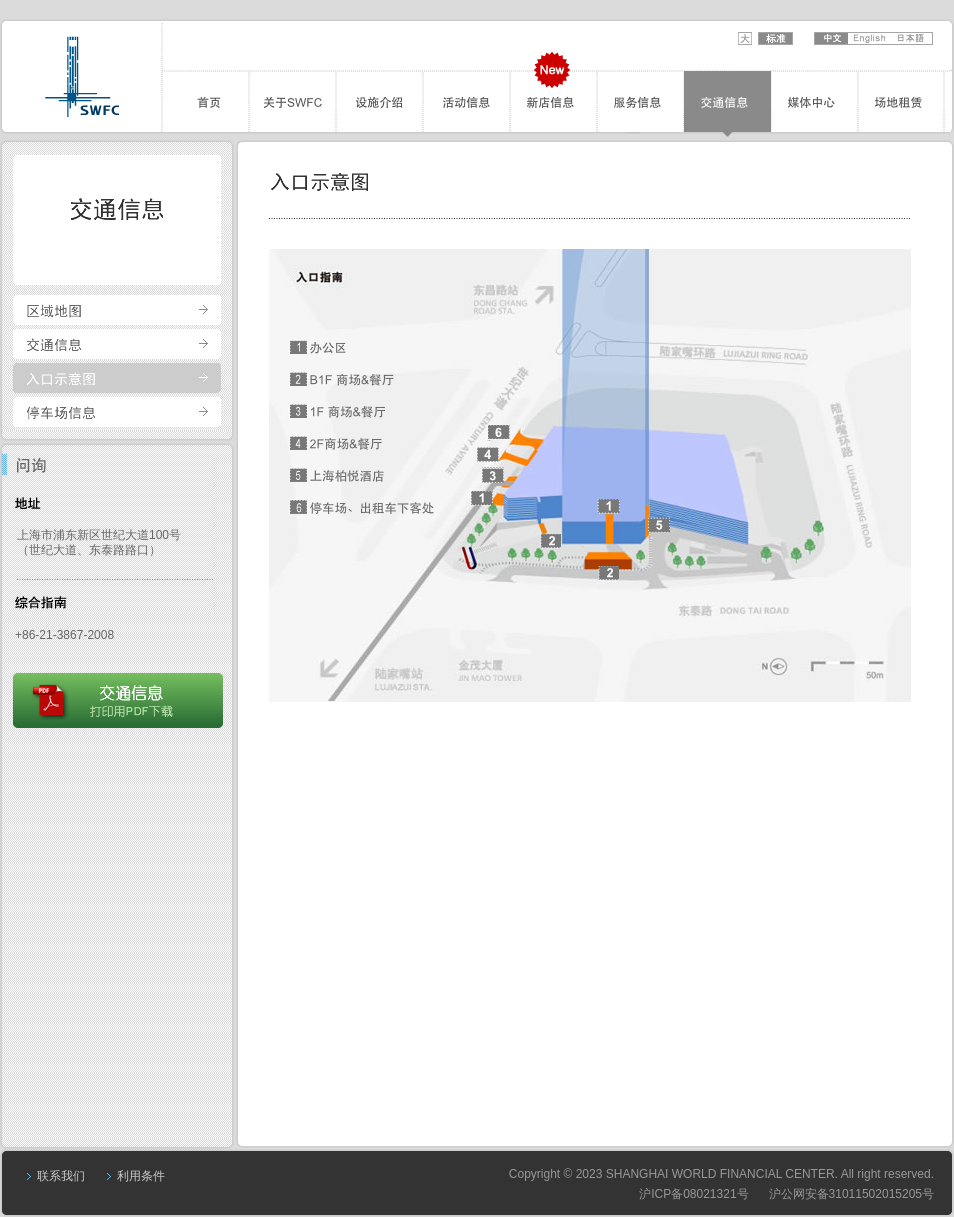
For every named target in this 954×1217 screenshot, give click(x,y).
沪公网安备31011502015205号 (851, 1194)
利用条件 (141, 1176)
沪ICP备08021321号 (693, 1194)
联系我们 (61, 1176)
